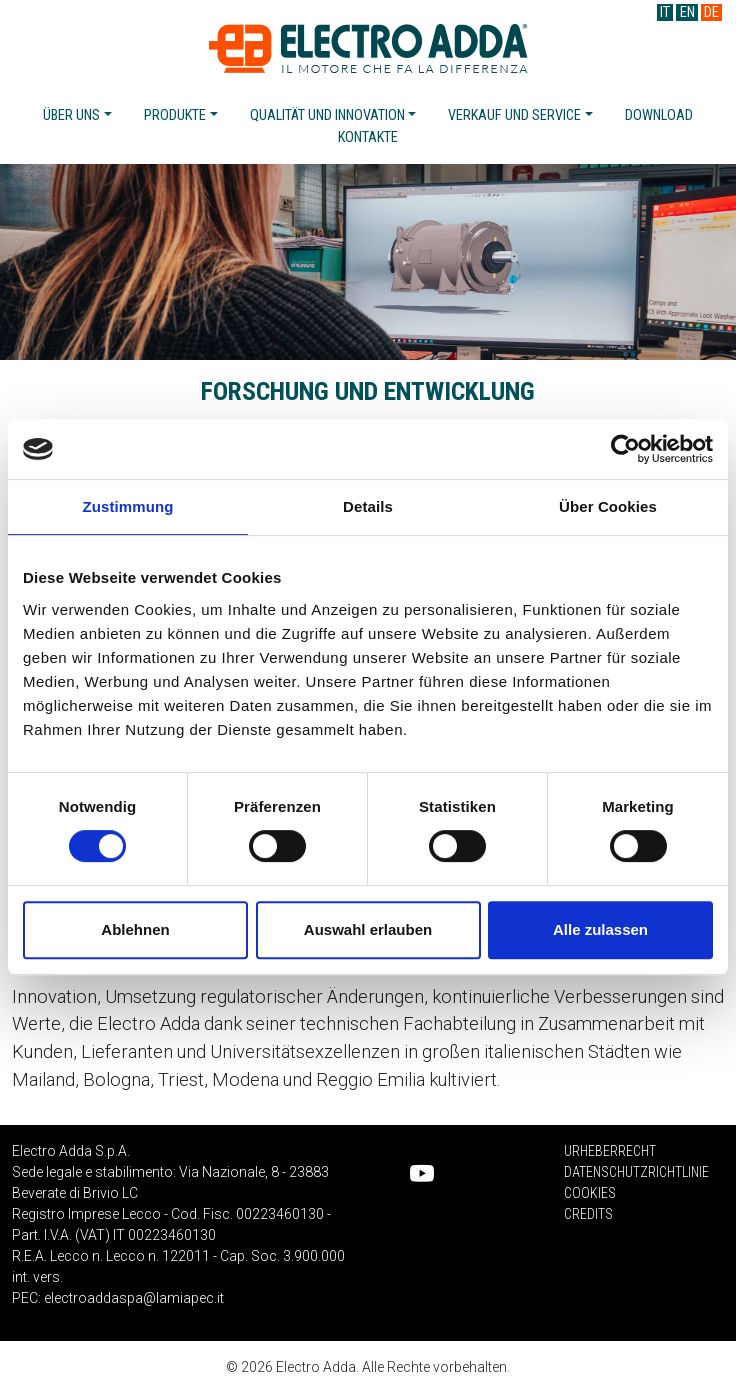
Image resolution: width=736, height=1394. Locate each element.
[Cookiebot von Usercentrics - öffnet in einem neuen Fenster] (625, 449)
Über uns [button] (71, 115)
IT (665, 12)
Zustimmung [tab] (128, 506)
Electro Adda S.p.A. (368, 48)
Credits (588, 1214)
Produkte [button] (175, 115)
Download (659, 115)
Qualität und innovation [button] (327, 115)
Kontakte (368, 137)
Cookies (590, 1193)
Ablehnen (135, 929)
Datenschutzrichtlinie (636, 1172)
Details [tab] (368, 506)
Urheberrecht (610, 1151)
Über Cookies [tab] (608, 506)
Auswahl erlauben (368, 929)
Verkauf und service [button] (514, 115)
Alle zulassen (600, 929)
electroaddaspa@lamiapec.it (134, 1298)
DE (711, 12)
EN (687, 12)
